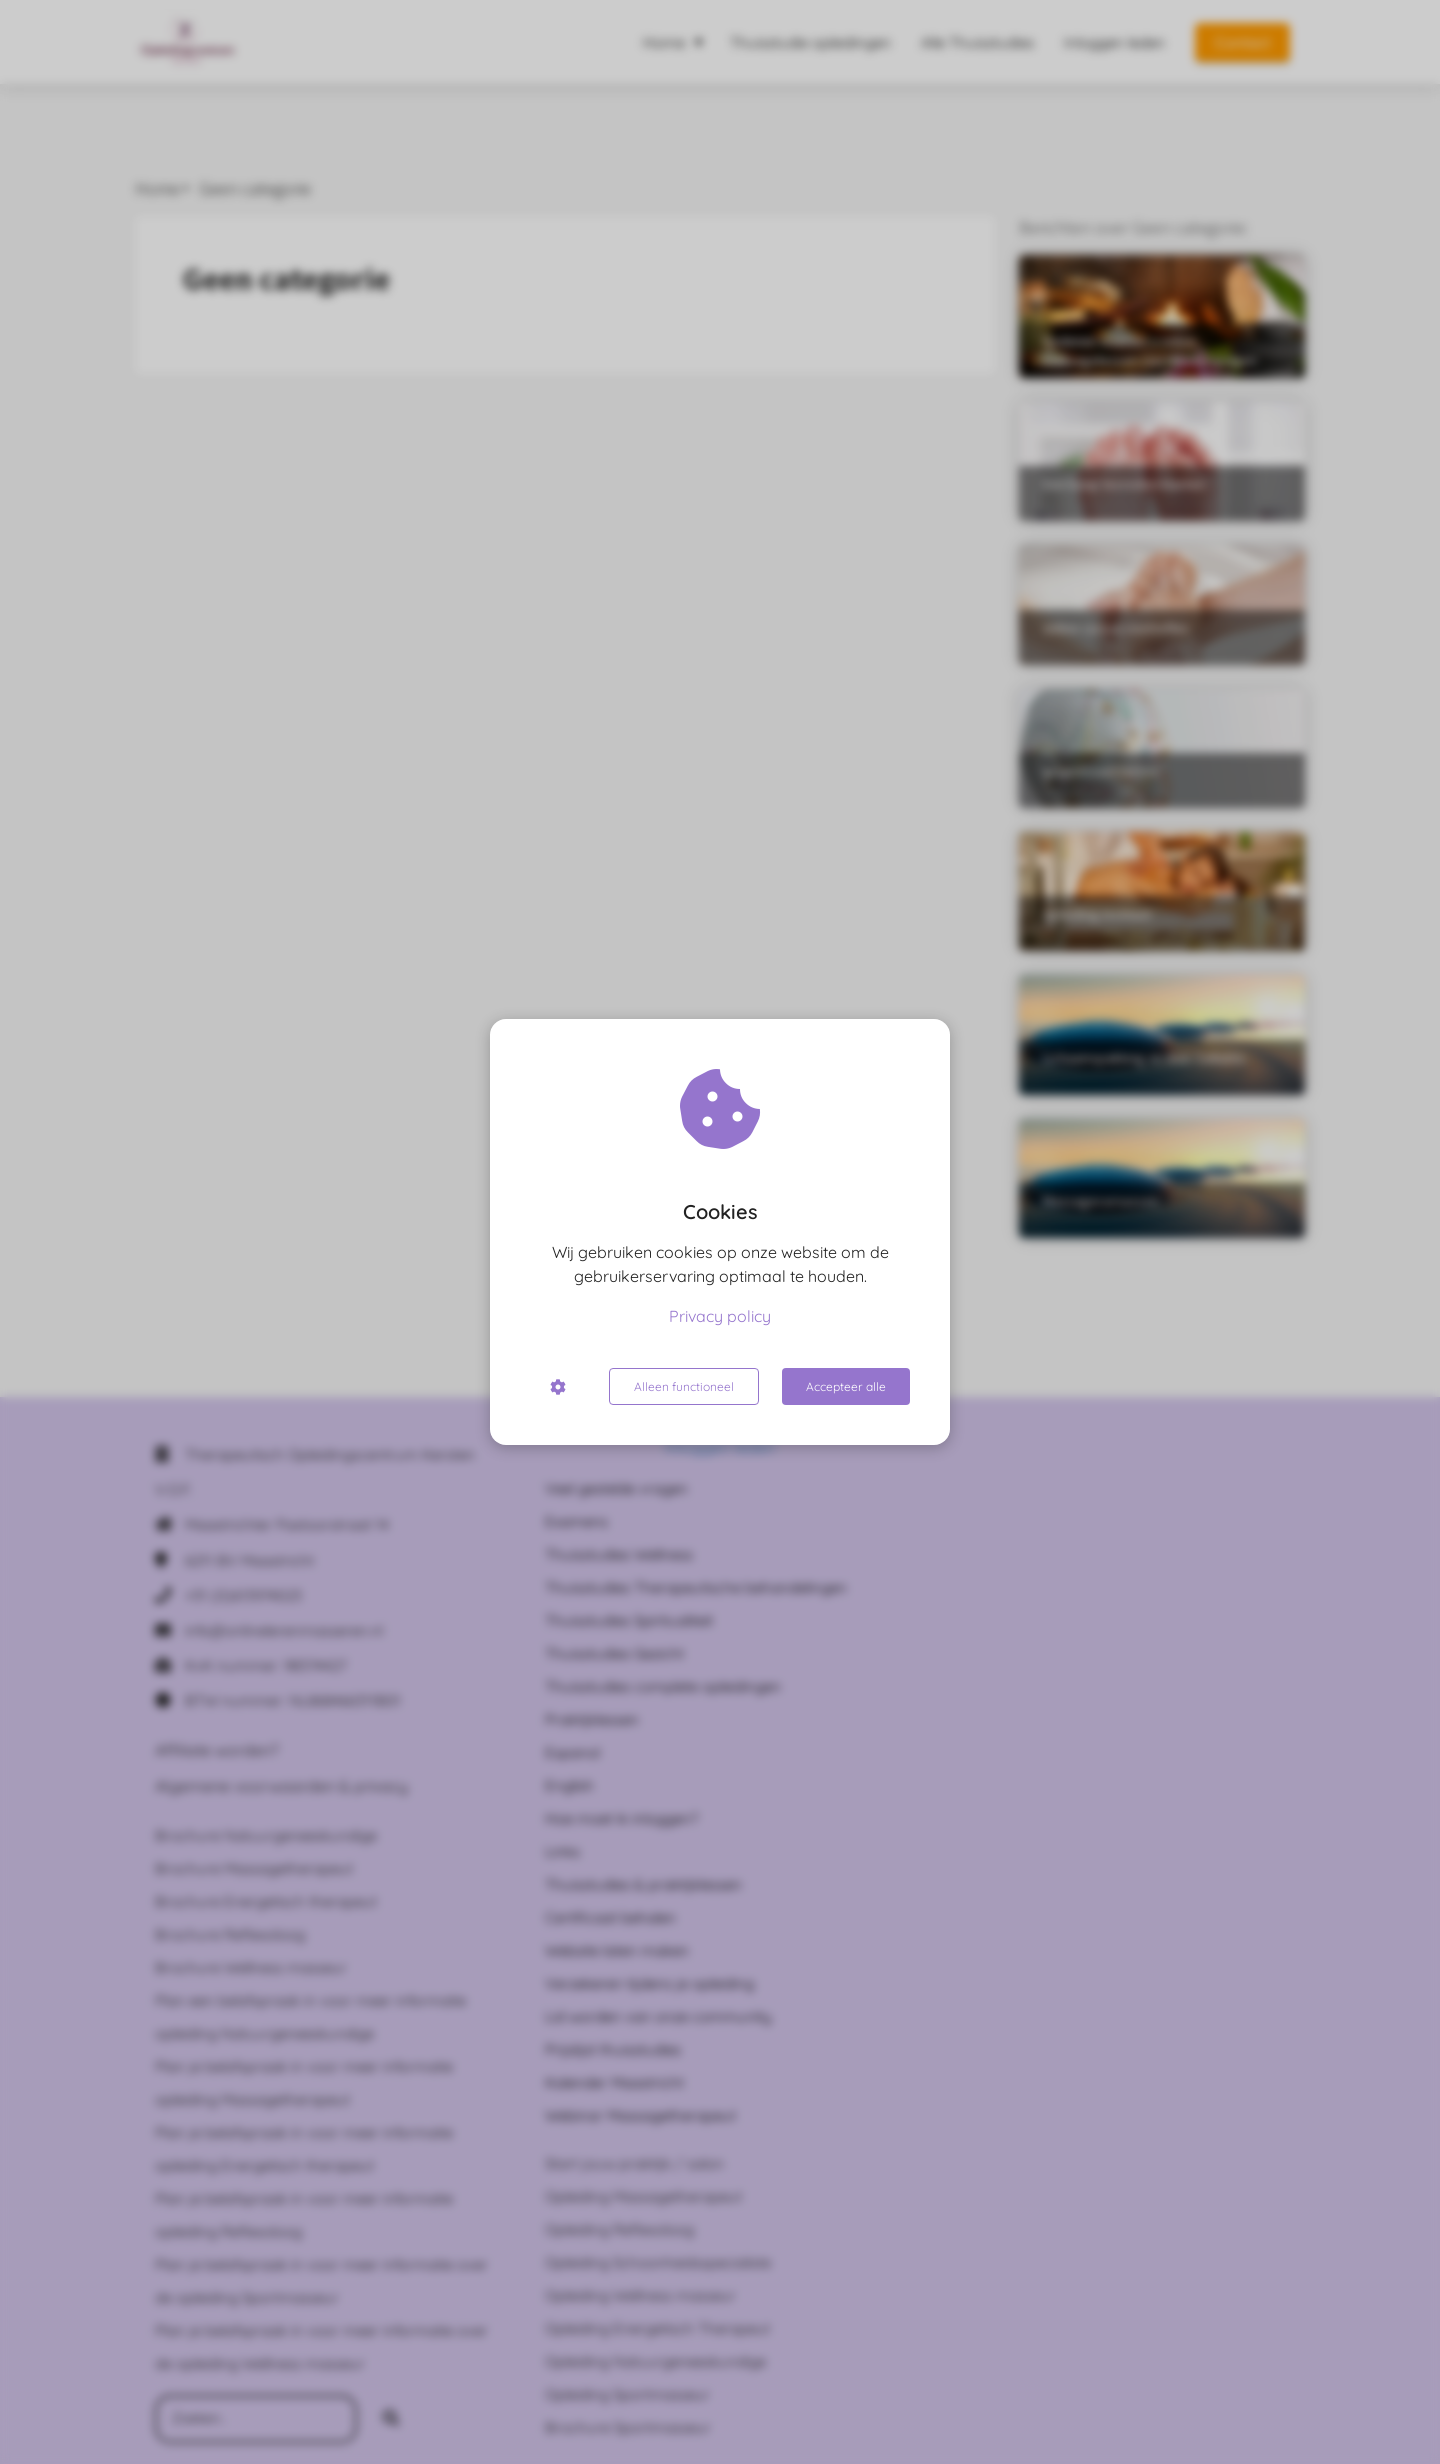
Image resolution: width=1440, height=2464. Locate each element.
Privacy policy (720, 1316)
